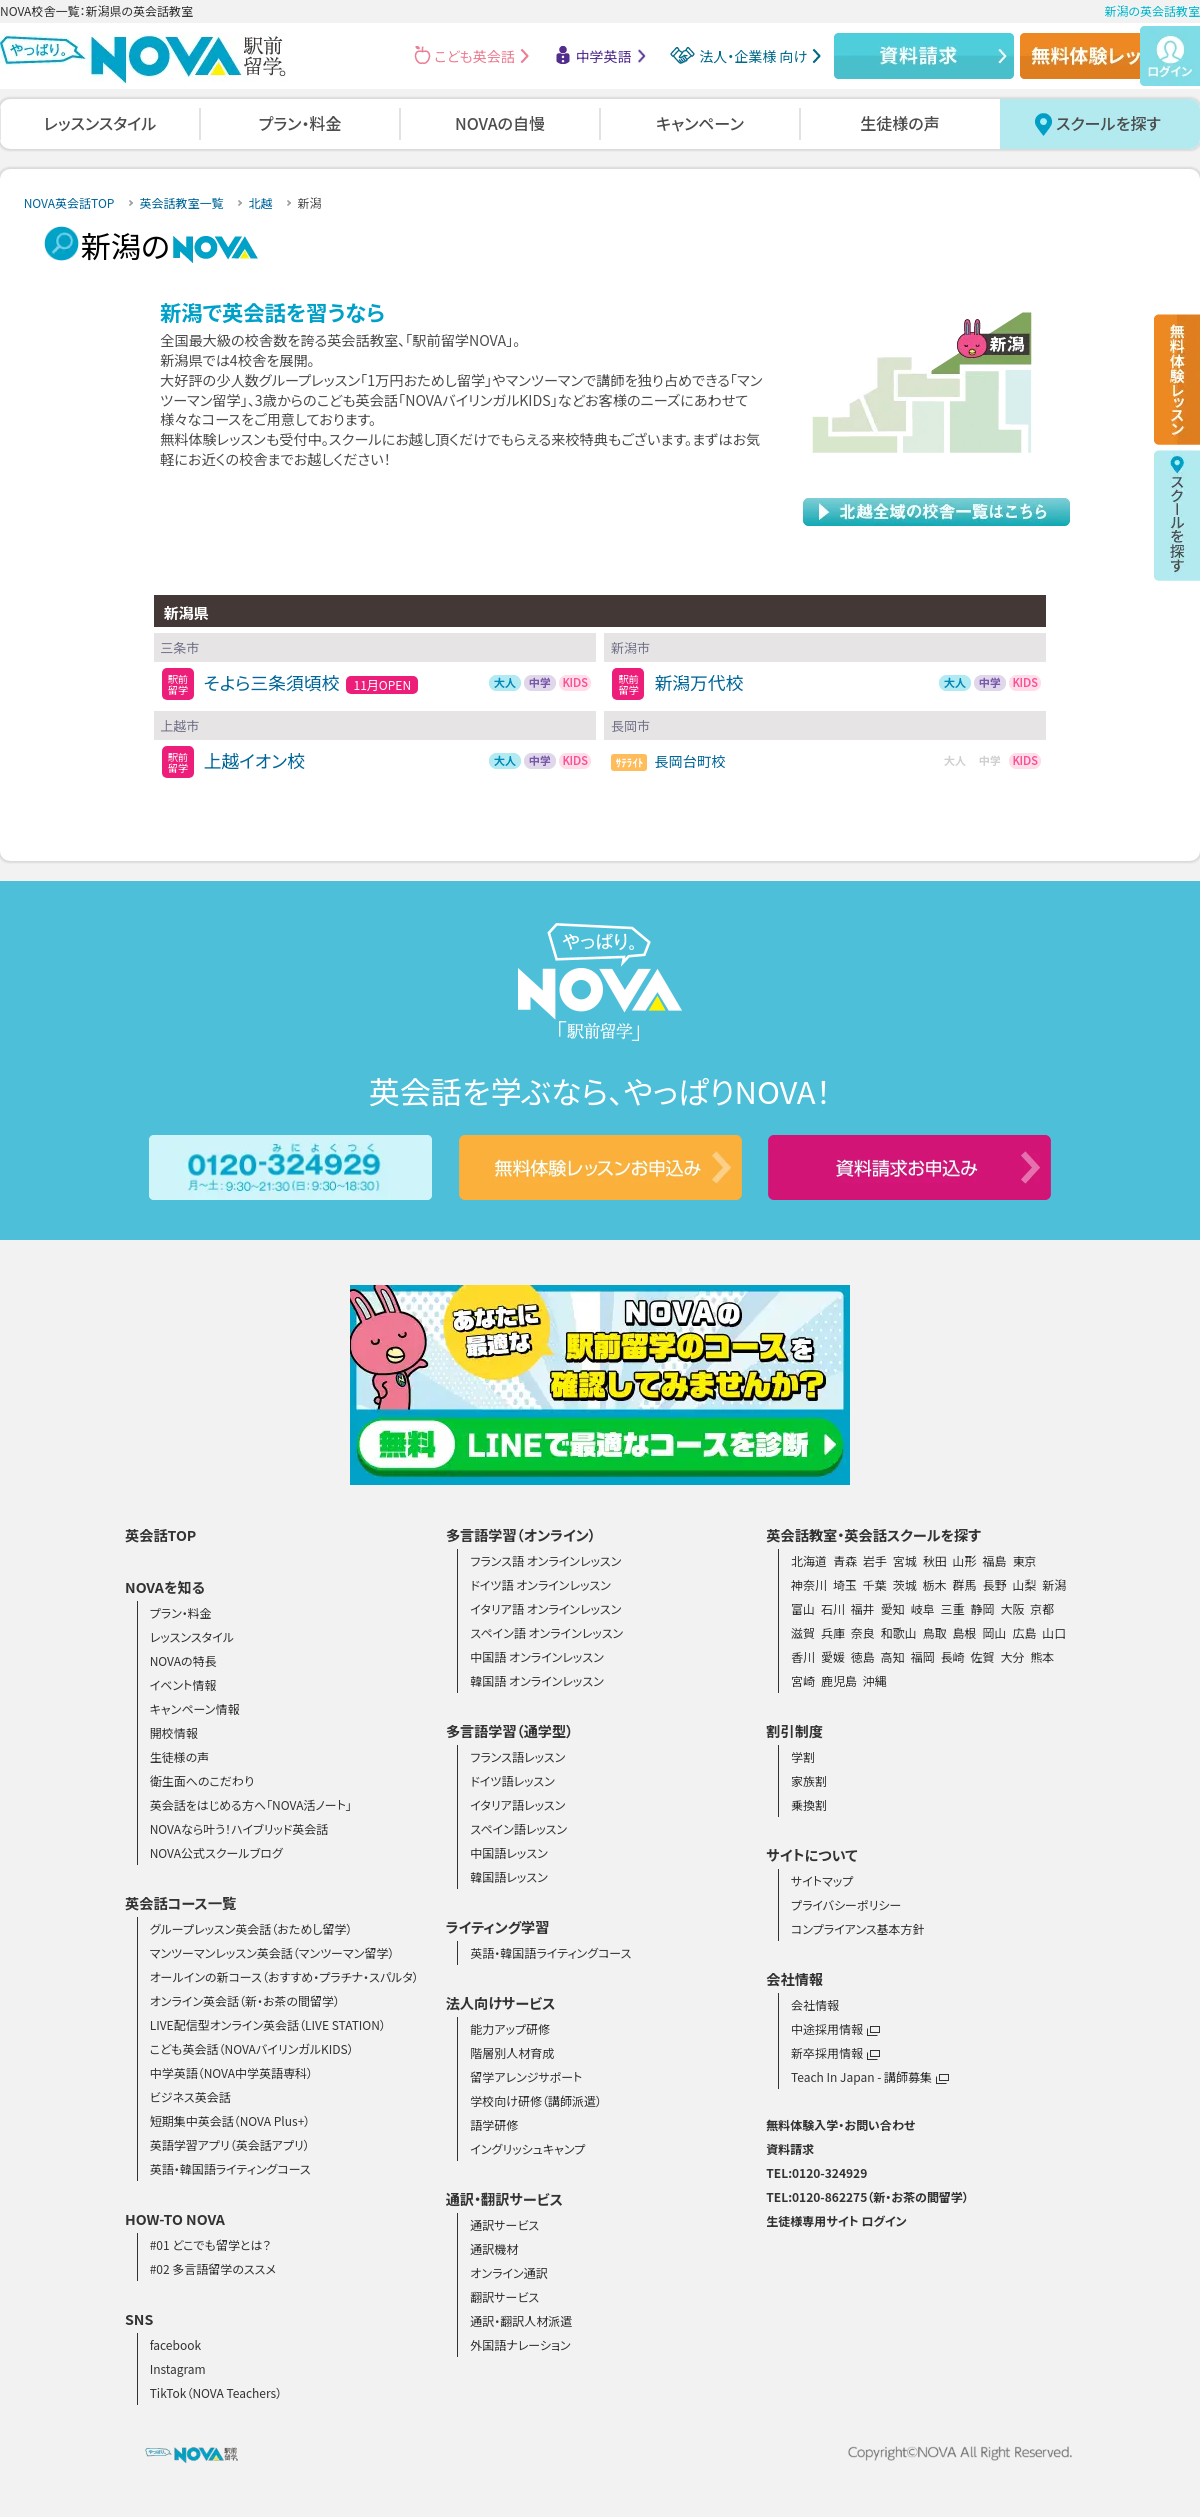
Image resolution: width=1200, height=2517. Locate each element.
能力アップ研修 (510, 2028)
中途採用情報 (835, 2028)
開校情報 (174, 1732)
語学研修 (494, 2124)
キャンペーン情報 (195, 1708)
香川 (803, 1656)
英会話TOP (160, 1535)
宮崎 (803, 1680)
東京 (1024, 1560)
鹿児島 (839, 1680)
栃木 (935, 1584)
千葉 (875, 1584)
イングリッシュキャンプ (527, 2148)
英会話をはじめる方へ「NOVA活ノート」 (251, 1804)
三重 (953, 1608)
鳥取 (935, 1632)
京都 (1042, 1608)
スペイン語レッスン (518, 1828)
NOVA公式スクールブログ (216, 1852)
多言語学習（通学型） (510, 1731)
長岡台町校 (689, 761)
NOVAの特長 (183, 1660)
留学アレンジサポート (526, 2076)
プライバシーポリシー (846, 1904)
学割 (803, 1756)
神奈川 (809, 1584)
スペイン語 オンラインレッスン (546, 1632)
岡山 (995, 1632)
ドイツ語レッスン (512, 1780)
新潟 (1054, 1584)
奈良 (863, 1632)
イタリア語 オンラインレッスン (545, 1608)
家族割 (809, 1780)
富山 (803, 1608)
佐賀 (983, 1656)
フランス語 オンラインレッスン (545, 1560)
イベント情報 (183, 1684)
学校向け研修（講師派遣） (536, 2100)
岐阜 (923, 1608)
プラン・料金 (300, 123)
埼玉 (845, 1584)
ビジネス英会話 (190, 2096)
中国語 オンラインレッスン (536, 1656)
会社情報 (815, 2004)
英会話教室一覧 (181, 202)
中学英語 (604, 56)
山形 (965, 1560)
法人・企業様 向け (753, 56)
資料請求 (790, 2148)
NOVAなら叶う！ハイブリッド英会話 (239, 1828)
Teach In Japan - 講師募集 (870, 2076)
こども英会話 (475, 56)
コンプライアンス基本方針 (858, 1928)
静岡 (983, 1608)
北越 (260, 202)
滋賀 (803, 1632)
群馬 (965, 1584)
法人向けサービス (501, 2003)
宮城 (905, 1560)
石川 (833, 1608)
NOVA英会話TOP (69, 202)
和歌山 (899, 1632)
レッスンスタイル (100, 123)
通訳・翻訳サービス (504, 2199)
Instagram (178, 2368)
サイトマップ (822, 1880)
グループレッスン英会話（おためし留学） (251, 1928)
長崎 (953, 1656)
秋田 (935, 1560)
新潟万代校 (698, 682)
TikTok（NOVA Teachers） (216, 2392)
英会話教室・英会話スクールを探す (873, 1535)
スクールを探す (1108, 123)
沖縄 (875, 1680)
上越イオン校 (254, 760)
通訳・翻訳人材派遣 (521, 2320)
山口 (1054, 1632)
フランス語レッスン (517, 1756)
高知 (893, 1656)
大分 (1012, 1656)
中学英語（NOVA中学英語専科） (231, 2072)
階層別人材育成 (512, 2052)
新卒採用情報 (835, 2052)
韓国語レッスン (508, 1876)
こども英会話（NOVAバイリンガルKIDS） (252, 2048)
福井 (863, 1608)
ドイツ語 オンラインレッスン (540, 1584)
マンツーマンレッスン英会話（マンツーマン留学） (272, 1952)
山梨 (1024, 1584)
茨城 (905, 1584)
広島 (1024, 1632)
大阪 (1012, 1608)
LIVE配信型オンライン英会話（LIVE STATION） (268, 2024)
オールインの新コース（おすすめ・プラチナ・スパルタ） (284, 1976)
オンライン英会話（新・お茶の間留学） (245, 2000)
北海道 (809, 1560)
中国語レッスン (508, 1852)
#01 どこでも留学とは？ (210, 2244)
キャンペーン (700, 123)
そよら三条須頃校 (272, 682)
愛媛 (833, 1656)
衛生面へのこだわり (202, 1780)
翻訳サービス (504, 2296)
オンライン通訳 (508, 2272)
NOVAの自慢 (500, 123)
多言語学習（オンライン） (521, 1535)
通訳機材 (494, 2248)
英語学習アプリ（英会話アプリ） (230, 2144)
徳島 (863, 1656)
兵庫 (833, 1632)
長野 (995, 1584)
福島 (995, 1560)
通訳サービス (504, 2224)
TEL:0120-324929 (816, 2172)
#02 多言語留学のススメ (213, 2268)
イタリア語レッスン (517, 1804)
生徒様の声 (899, 123)
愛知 (893, 1608)
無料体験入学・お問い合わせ (840, 2124)
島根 (965, 1632)
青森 (845, 1560)
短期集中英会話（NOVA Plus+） (230, 2120)
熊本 (1042, 1656)
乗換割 (809, 1804)
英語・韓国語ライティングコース (230, 2168)
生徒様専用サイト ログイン (836, 2220)
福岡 (923, 1656)
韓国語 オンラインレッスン (536, 1680)
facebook (175, 2344)
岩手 (875, 1560)
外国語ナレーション (520, 2344)
